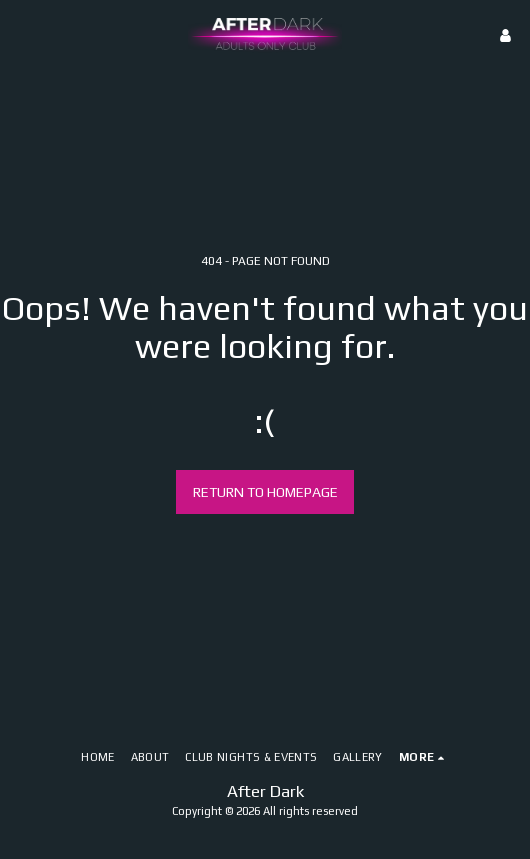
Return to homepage (265, 492)
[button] (22, 34)
